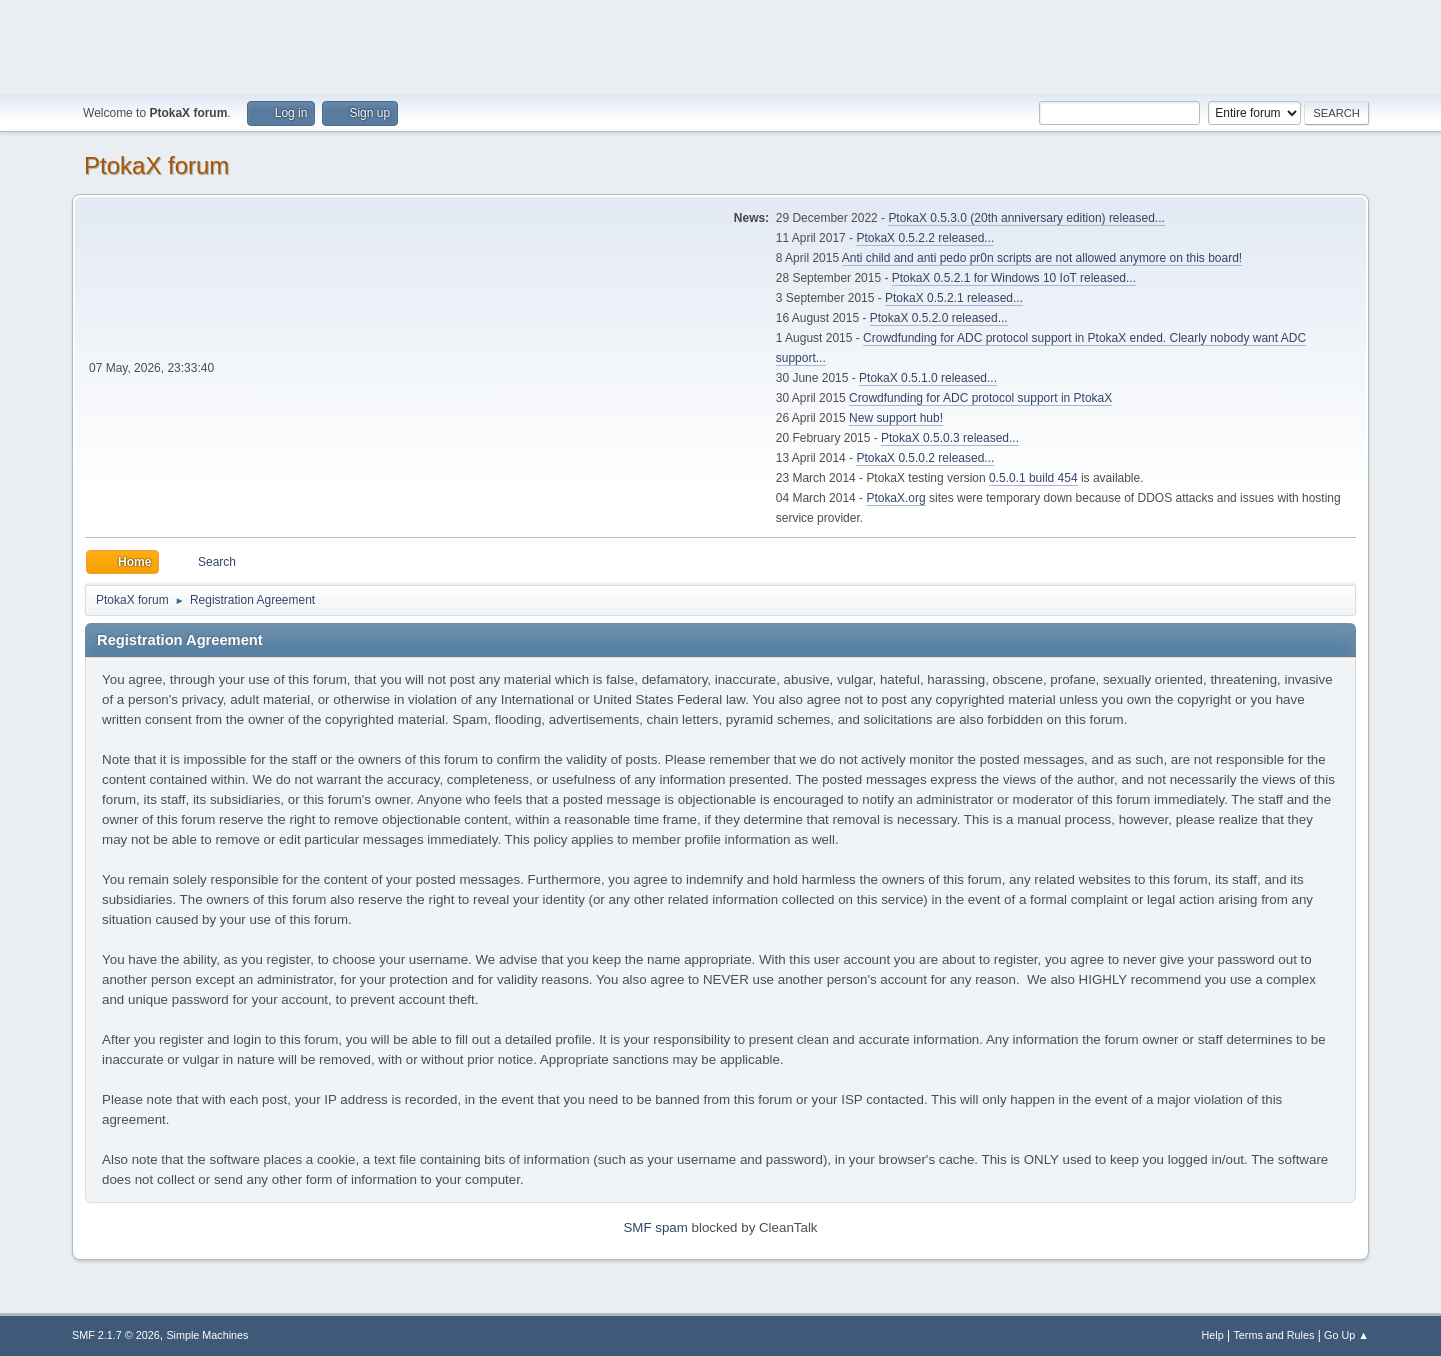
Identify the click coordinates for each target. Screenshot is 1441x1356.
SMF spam (655, 1227)
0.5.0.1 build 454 (1033, 478)
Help (1212, 1335)
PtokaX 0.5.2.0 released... (939, 318)
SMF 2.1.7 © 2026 (116, 1335)
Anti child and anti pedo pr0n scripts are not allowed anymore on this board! (1042, 258)
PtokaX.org (895, 498)
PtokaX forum (156, 165)
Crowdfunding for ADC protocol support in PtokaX (980, 398)
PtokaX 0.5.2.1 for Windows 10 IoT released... (1014, 278)
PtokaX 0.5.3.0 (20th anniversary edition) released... (1026, 218)
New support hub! (896, 418)
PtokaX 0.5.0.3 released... (950, 438)
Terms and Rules (1273, 1335)
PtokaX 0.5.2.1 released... (954, 298)
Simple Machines (207, 1335)
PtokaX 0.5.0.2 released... (925, 458)
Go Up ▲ (1346, 1335)
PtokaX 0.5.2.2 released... (925, 238)
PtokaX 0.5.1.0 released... (928, 378)
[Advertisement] (721, 45)
